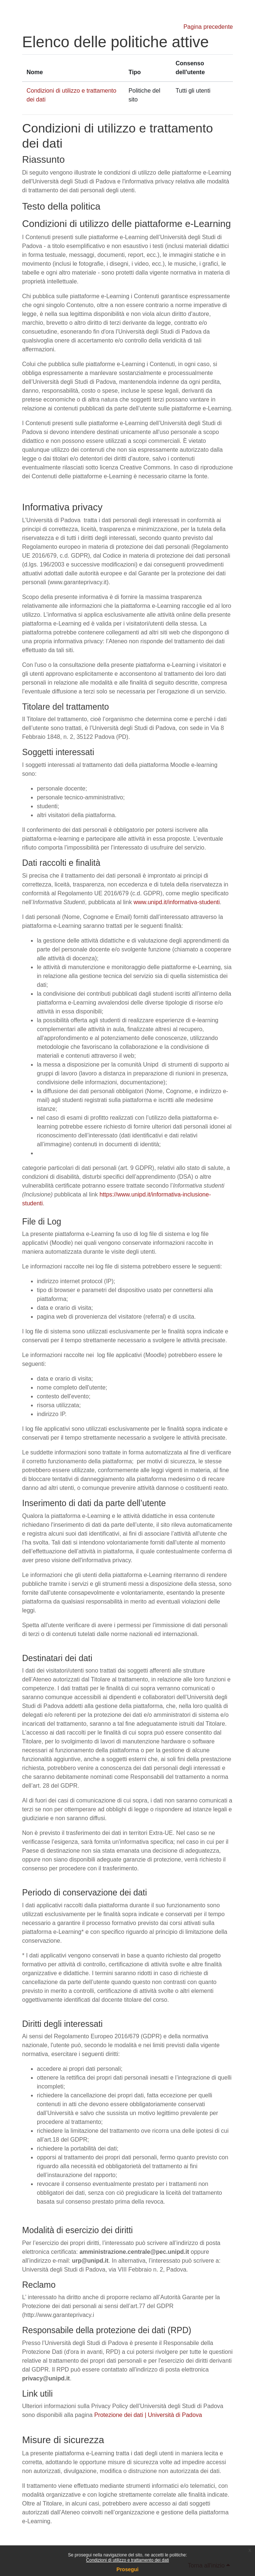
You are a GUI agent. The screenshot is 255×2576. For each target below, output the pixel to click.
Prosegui (127, 2569)
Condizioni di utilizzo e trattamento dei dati (127, 2560)
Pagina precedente (208, 27)
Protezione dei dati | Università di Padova (148, 2415)
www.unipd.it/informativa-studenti (176, 902)
